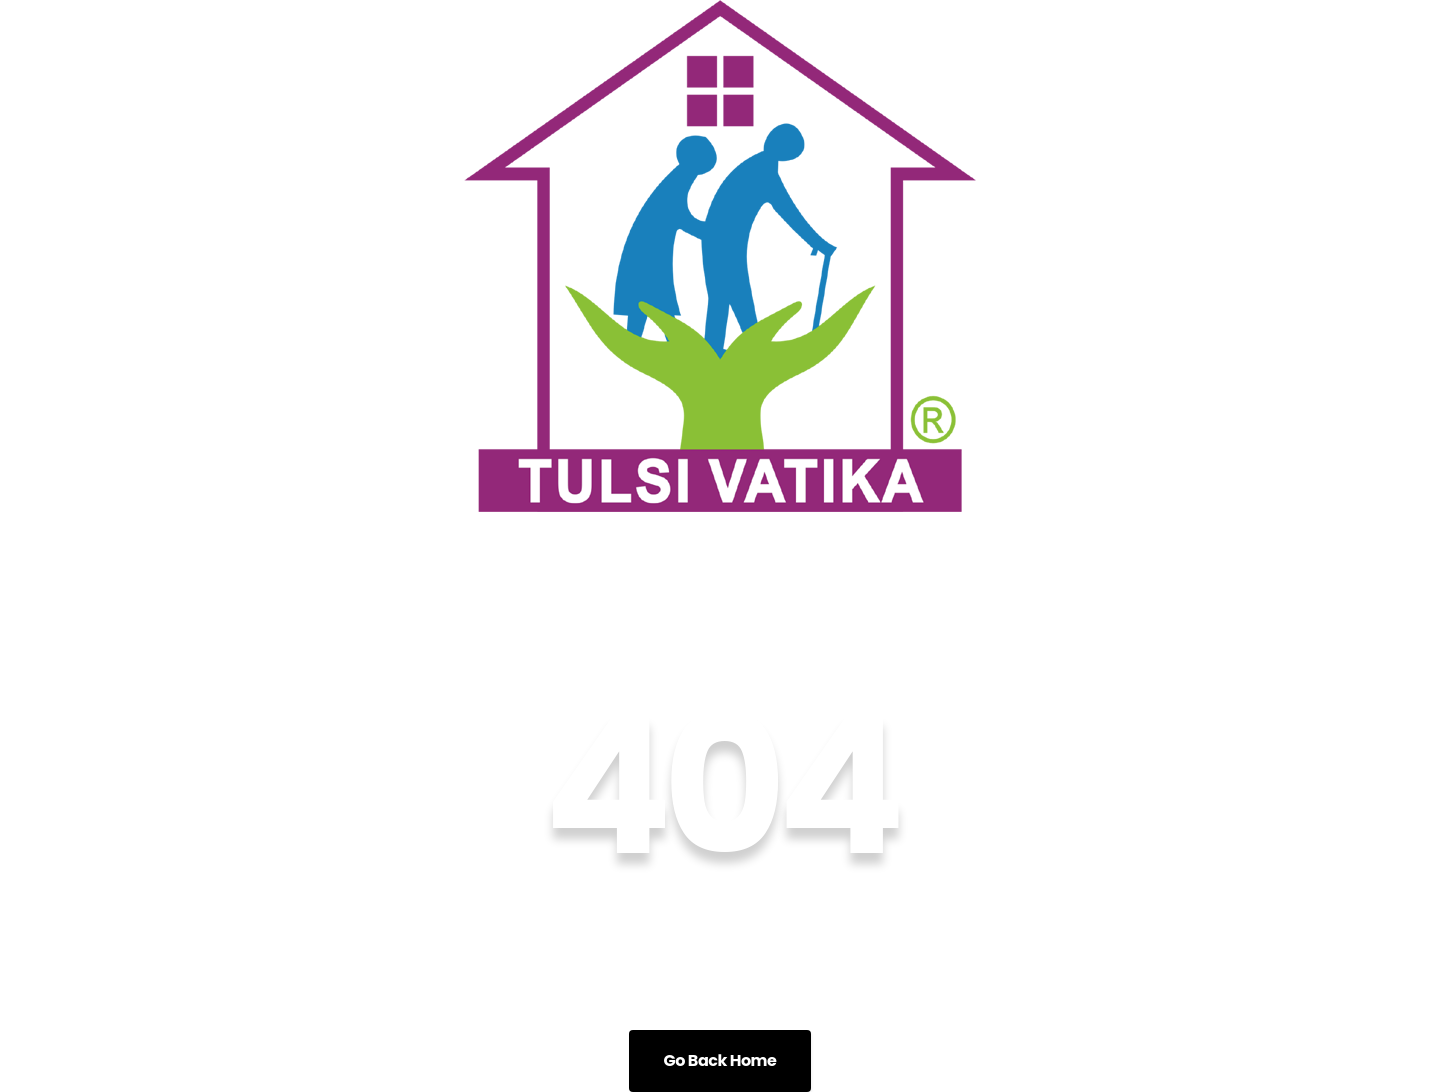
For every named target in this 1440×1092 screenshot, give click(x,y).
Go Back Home (720, 1060)
